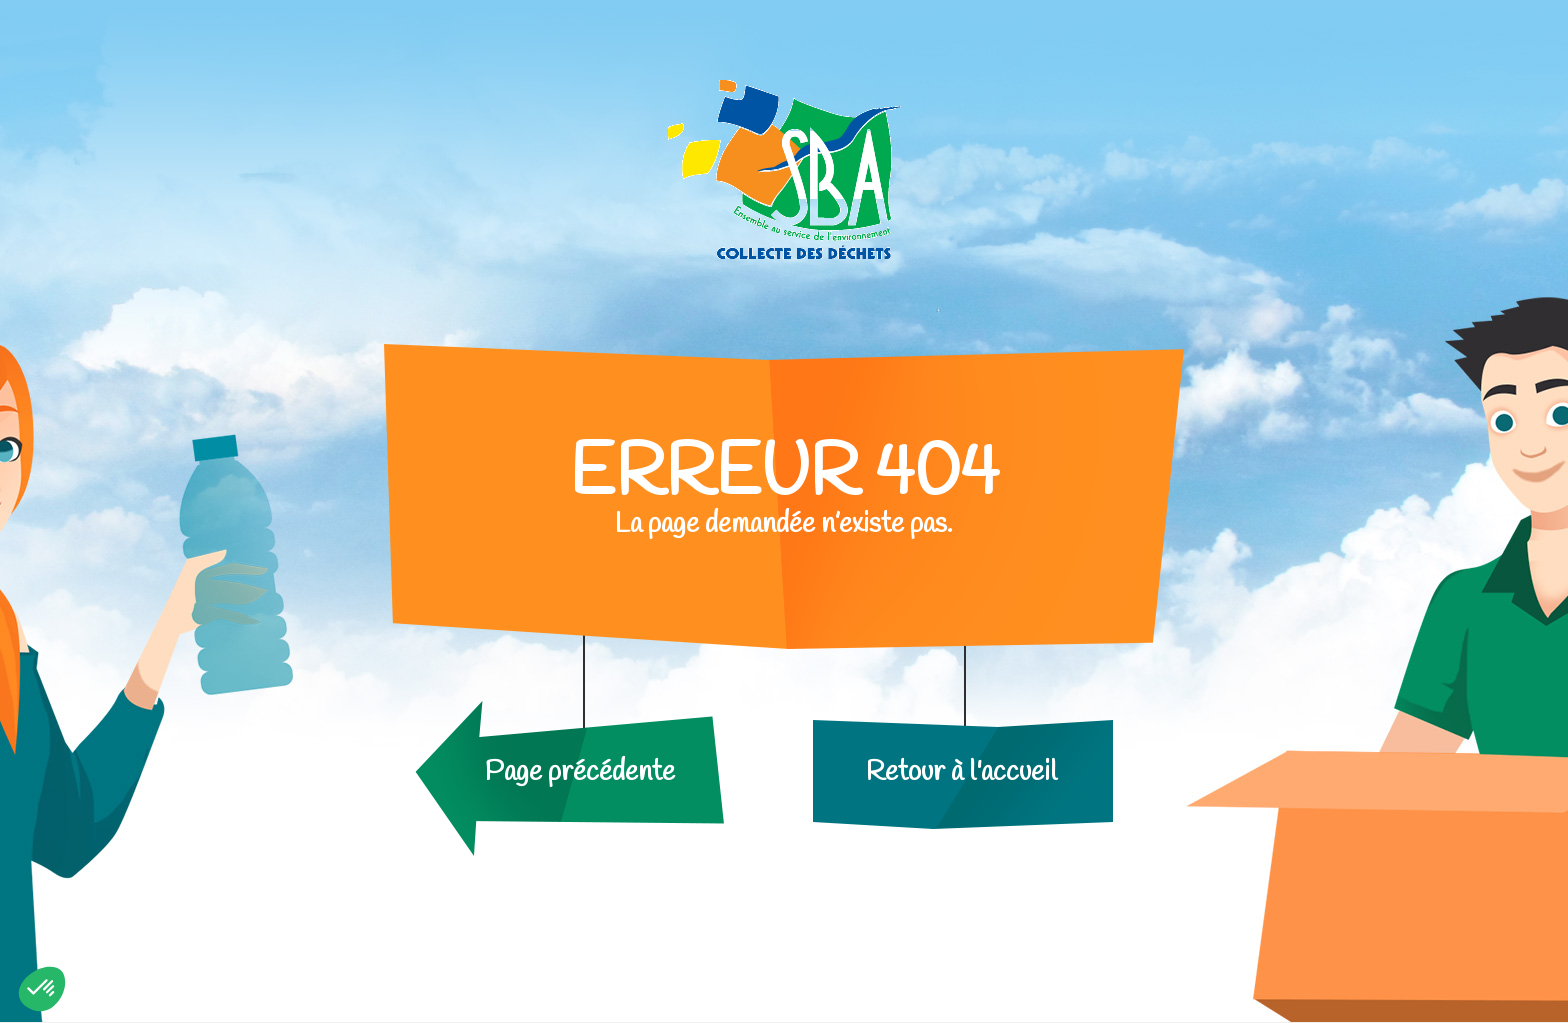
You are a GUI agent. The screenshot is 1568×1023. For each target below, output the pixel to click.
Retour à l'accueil (961, 772)
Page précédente (579, 772)
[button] (42, 989)
